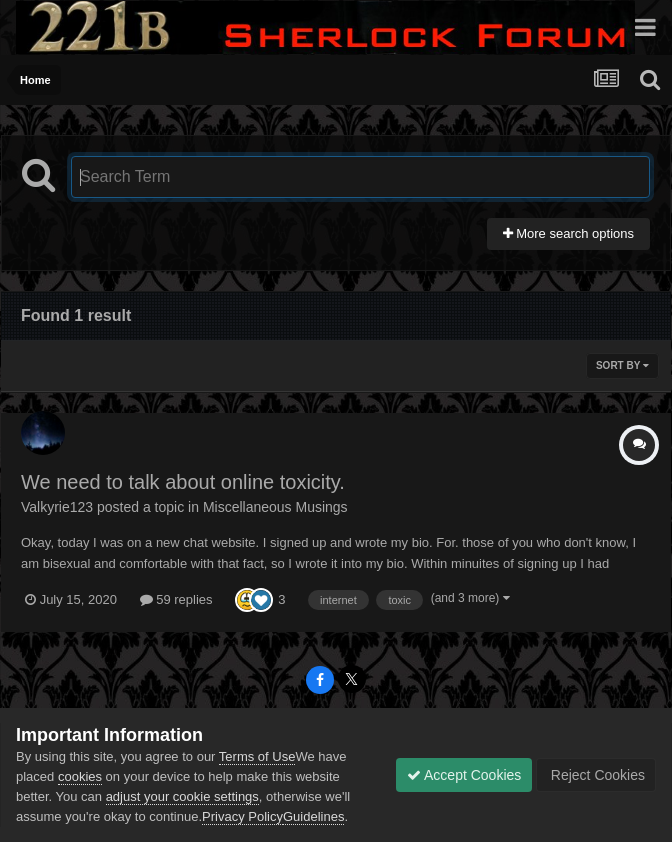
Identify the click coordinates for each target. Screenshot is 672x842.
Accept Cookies (464, 775)
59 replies (176, 599)
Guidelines (313, 816)
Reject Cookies (596, 775)
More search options (568, 233)
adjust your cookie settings (182, 796)
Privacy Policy (242, 816)
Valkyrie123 (57, 507)
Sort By (622, 365)
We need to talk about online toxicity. (183, 482)
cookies (80, 776)
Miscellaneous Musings (275, 507)
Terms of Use (257, 756)
